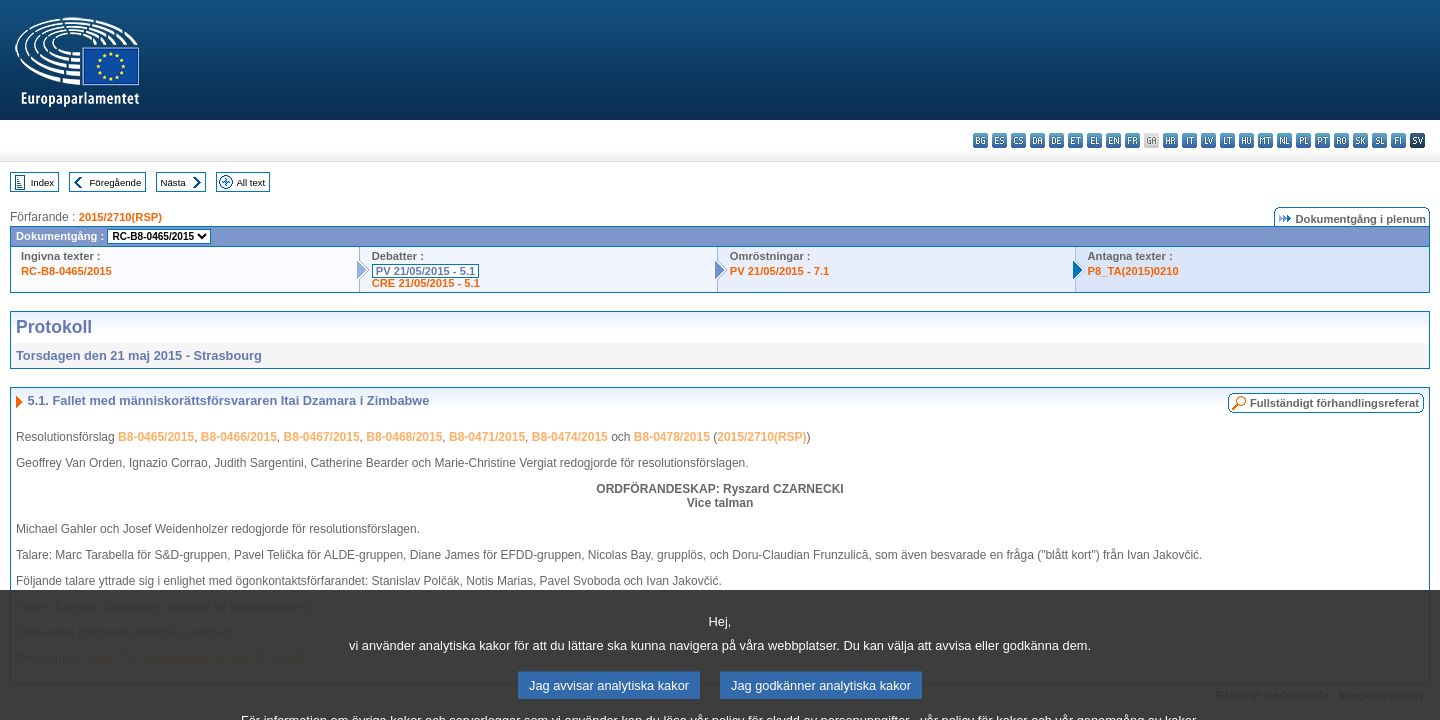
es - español (999, 140)
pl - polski (1303, 140)
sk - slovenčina (1360, 140)
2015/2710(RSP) (120, 217)
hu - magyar (1246, 140)
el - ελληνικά (1094, 140)
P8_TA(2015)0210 (1133, 271)
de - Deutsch (1056, 140)
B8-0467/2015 (322, 437)
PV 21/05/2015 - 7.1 (780, 271)
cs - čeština (1018, 140)
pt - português (1322, 140)
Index (42, 182)
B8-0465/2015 (156, 437)
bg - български (980, 140)
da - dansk (1037, 140)
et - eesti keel (1075, 140)
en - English (1113, 140)
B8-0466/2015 (239, 437)
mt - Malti (1265, 140)
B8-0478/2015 (672, 437)
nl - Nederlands (1284, 140)
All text (250, 182)
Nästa (173, 182)
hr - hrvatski (1170, 140)
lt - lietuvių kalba (1227, 140)
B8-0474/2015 (570, 437)
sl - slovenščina (1379, 140)
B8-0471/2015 (487, 437)
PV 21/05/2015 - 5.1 (426, 271)
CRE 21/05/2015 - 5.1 (426, 283)
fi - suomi (1398, 140)
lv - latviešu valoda (1208, 140)
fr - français (1132, 140)
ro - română (1341, 140)
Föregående (116, 182)
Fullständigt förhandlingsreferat (1334, 403)
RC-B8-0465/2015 (66, 271)
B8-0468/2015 (404, 437)
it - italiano (1189, 140)
